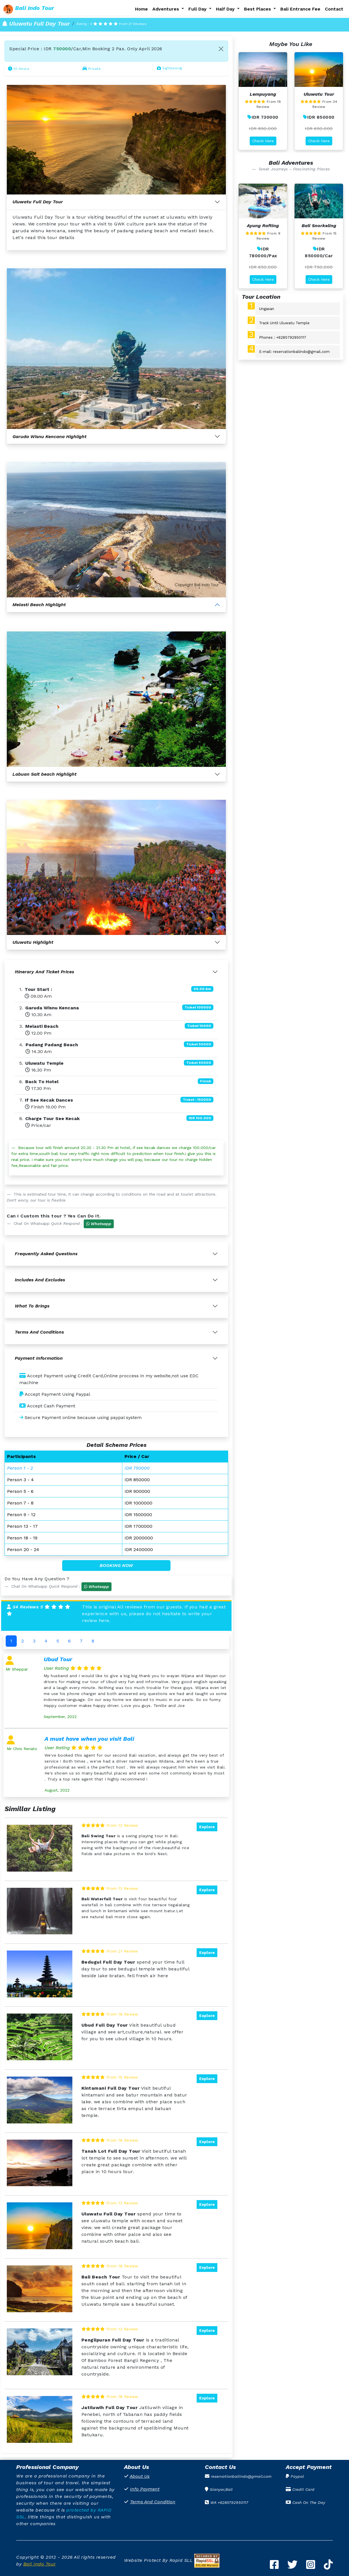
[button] (99, 1223)
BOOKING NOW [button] (116, 1565)
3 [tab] (34, 1641)
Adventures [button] (166, 9)
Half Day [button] (226, 9)
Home (141, 9)
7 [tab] (81, 1641)
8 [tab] (93, 1641)
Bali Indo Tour (39, 2564)
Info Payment (144, 2489)
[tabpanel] (116, 1725)
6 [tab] (69, 1641)
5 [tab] (57, 1641)
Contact (334, 9)
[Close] (221, 49)
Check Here (263, 141)
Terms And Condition (152, 2501)
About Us (140, 2476)
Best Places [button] (258, 9)
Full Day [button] (198, 9)
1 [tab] (11, 1641)
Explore (207, 1826)
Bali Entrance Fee (300, 9)
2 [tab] (22, 1641)
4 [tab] (46, 1641)
